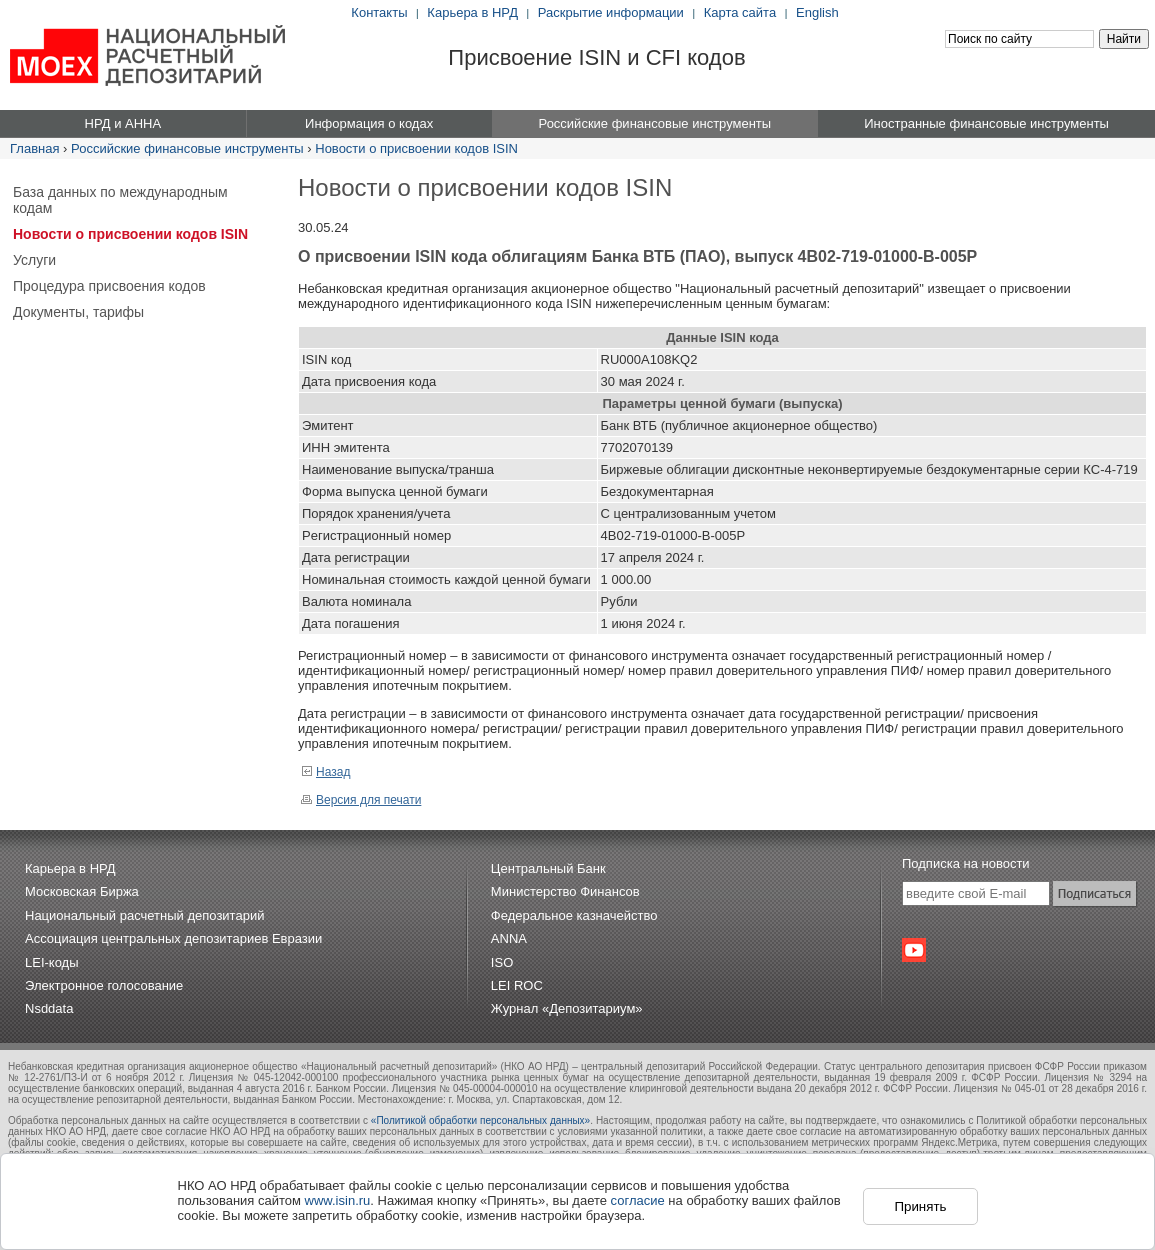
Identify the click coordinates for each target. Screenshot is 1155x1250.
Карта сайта (740, 12)
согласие (638, 1200)
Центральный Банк (548, 868)
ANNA (509, 938)
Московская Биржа (82, 891)
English (817, 12)
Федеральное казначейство (574, 915)
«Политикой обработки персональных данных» (480, 1120)
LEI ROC (517, 985)
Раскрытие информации (611, 12)
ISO (502, 962)
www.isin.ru (338, 1200)
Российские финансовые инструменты (187, 148)
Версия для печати (361, 800)
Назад (325, 772)
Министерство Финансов (565, 891)
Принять (920, 1206)
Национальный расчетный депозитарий (144, 915)
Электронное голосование (104, 985)
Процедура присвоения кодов (109, 286)
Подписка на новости (966, 863)
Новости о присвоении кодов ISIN (416, 148)
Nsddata (49, 1008)
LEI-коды (52, 962)
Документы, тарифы (78, 312)
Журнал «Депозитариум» (567, 1008)
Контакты (379, 12)
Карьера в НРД (472, 12)
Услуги (34, 260)
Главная (34, 148)
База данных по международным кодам (120, 200)
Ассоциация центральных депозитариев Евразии (173, 938)
